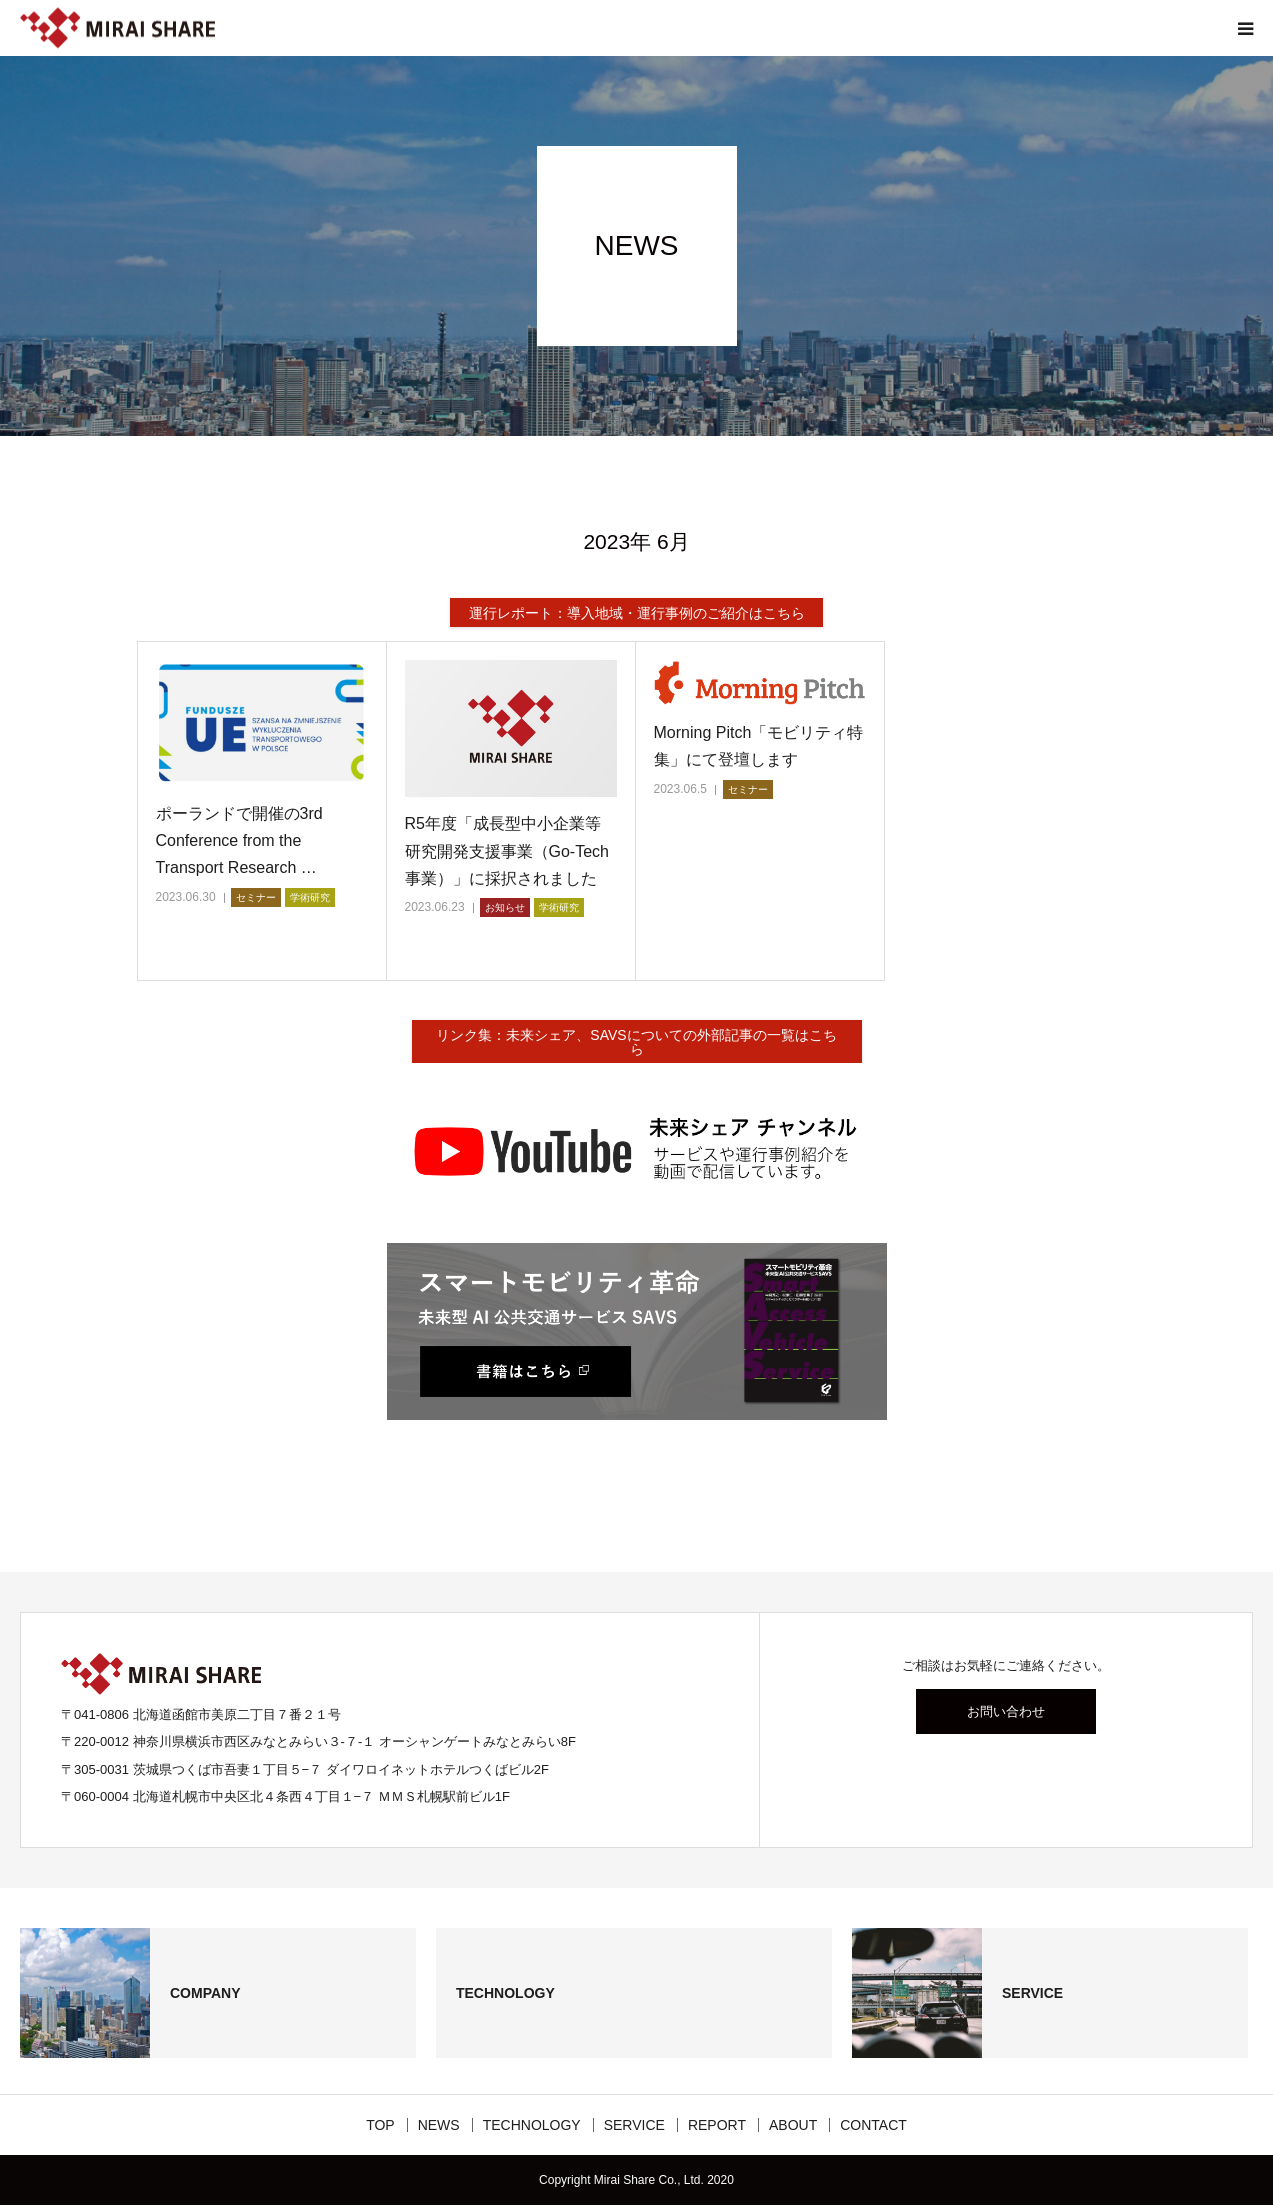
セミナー (256, 897)
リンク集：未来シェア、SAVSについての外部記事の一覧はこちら (636, 1042)
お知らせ (505, 907)
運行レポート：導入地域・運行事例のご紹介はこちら (637, 613)
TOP (380, 2125)
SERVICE (634, 2125)
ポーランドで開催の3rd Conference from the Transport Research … (239, 840)
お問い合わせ (1006, 1711)
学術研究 (310, 897)
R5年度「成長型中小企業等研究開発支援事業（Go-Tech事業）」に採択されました (507, 850)
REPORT (717, 2125)
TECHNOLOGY (532, 2125)
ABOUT (793, 2125)
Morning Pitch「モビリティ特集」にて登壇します (759, 746)
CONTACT (873, 2125)
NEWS (439, 2125)
